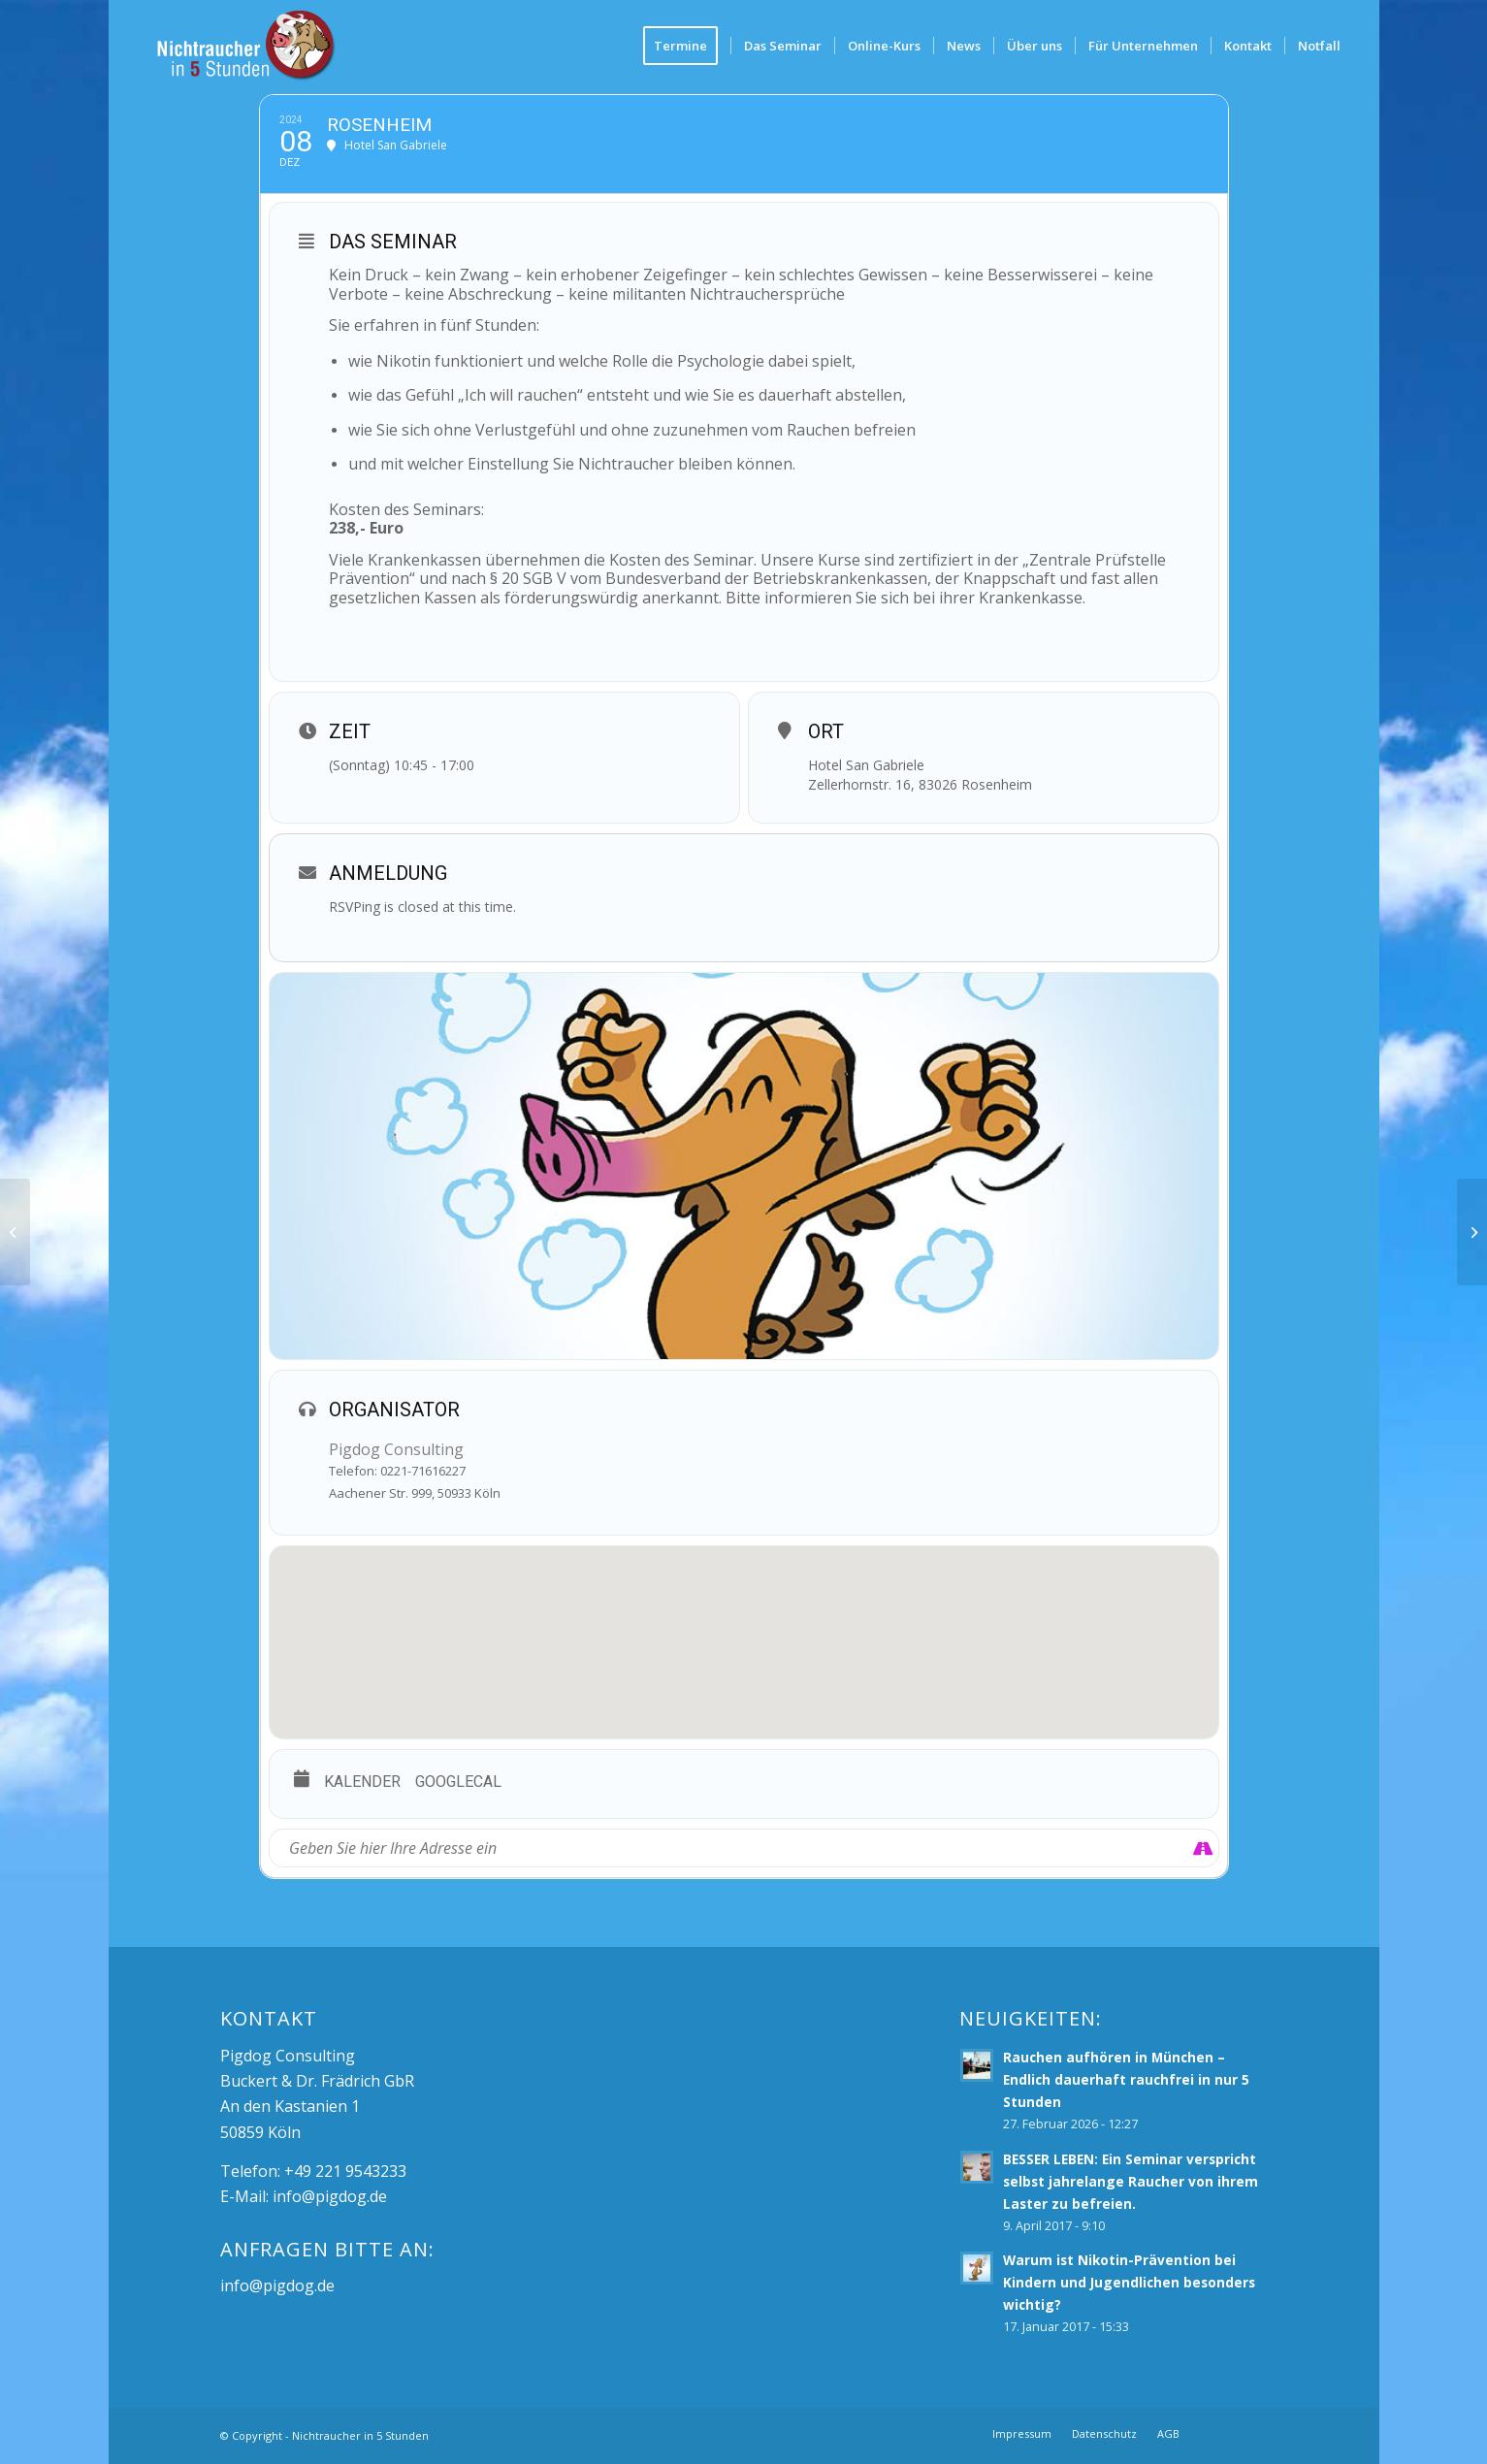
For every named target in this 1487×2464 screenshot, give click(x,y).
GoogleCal (458, 1781)
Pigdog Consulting (396, 1449)
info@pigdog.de (330, 2196)
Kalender (362, 1781)
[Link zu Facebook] (1223, 2433)
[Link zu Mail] (1252, 2433)
